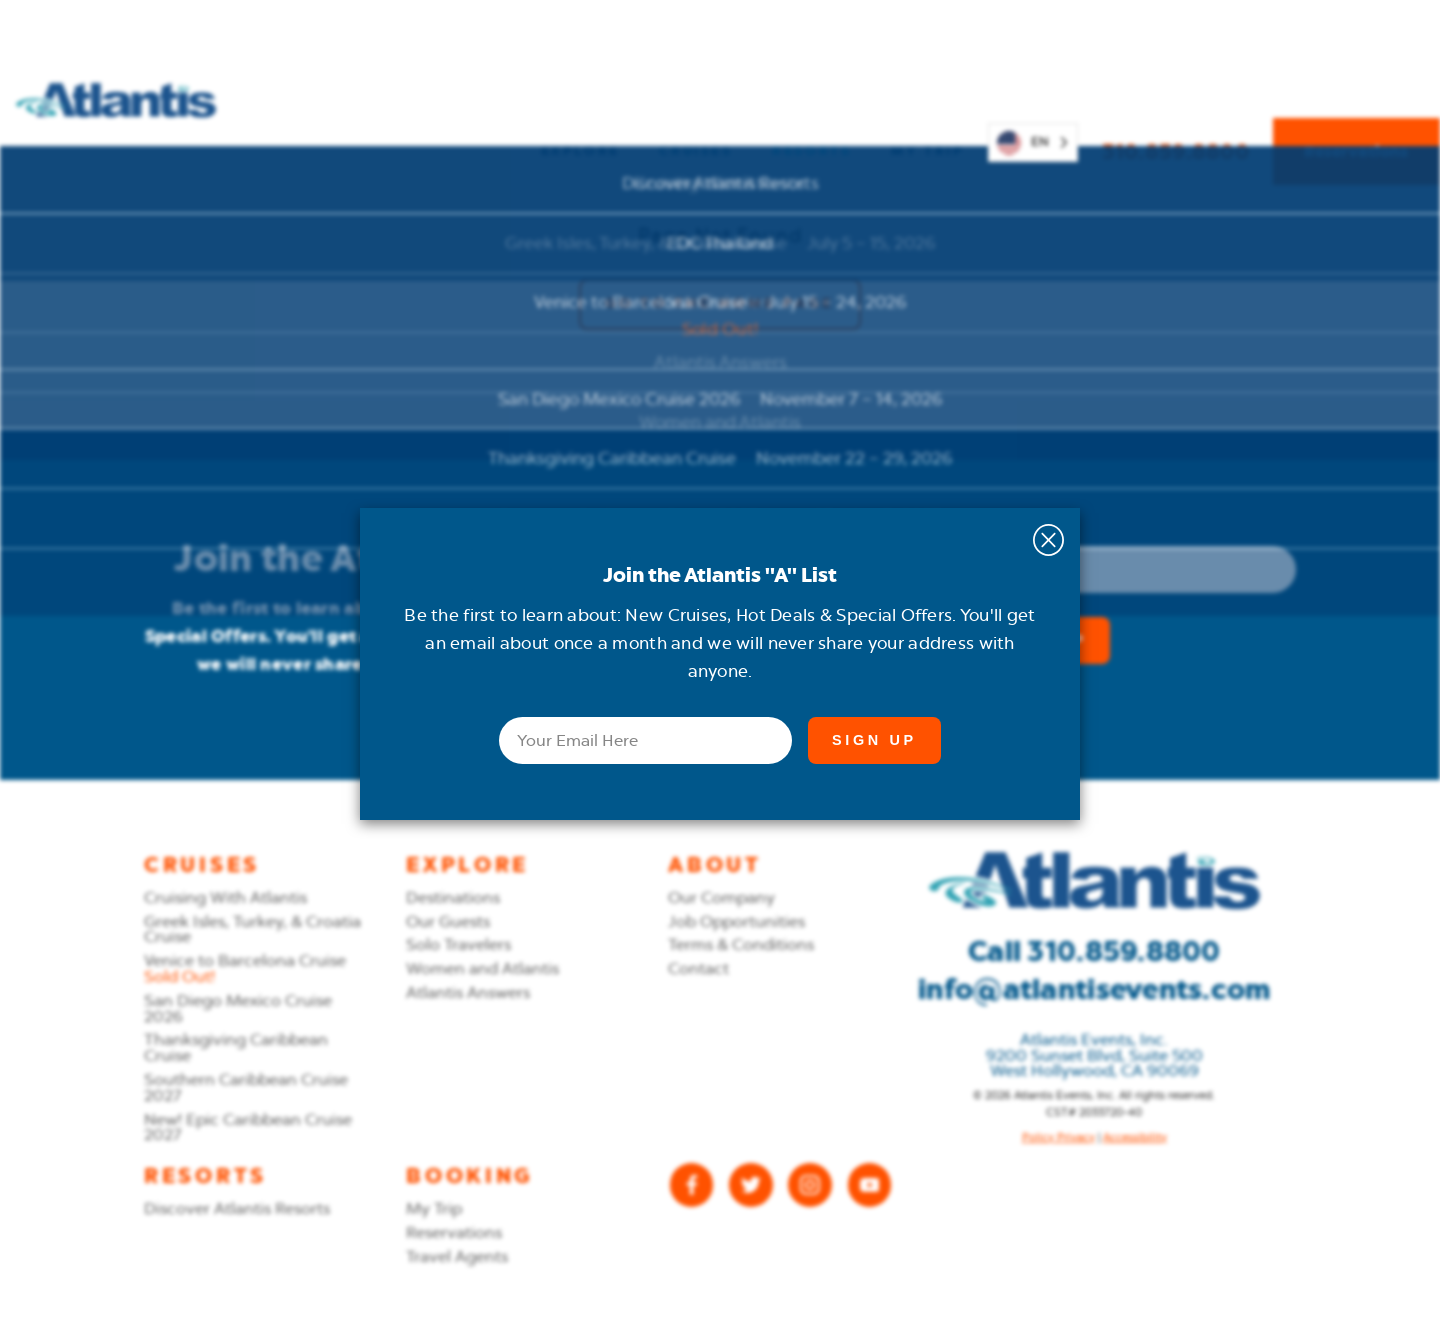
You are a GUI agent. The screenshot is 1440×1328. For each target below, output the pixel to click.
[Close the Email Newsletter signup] (1049, 540)
